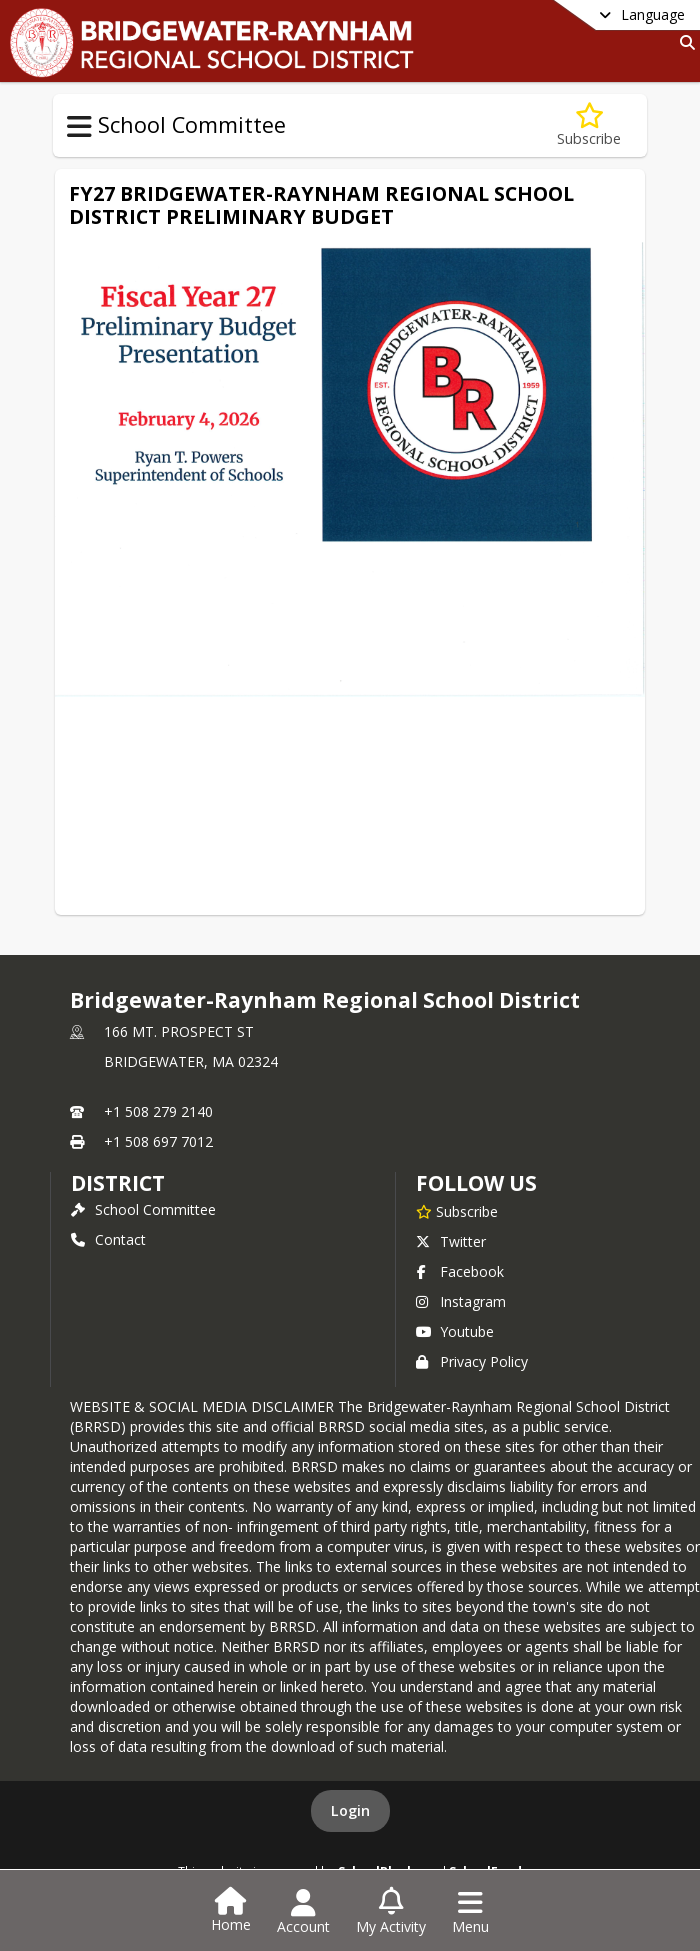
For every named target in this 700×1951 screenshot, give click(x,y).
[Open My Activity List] (391, 1912)
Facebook (460, 1271)
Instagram (461, 1301)
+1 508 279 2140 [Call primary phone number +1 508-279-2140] (158, 1111)
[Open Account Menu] (303, 1912)
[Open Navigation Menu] (470, 1912)
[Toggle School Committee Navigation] (79, 127)
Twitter (451, 1241)
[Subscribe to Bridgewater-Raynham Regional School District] (457, 1211)
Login (350, 1810)
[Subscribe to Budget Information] (589, 125)
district (118, 1183)
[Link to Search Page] (683, 42)
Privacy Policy (472, 1361)
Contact (108, 1239)
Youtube (455, 1331)
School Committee (143, 1209)
